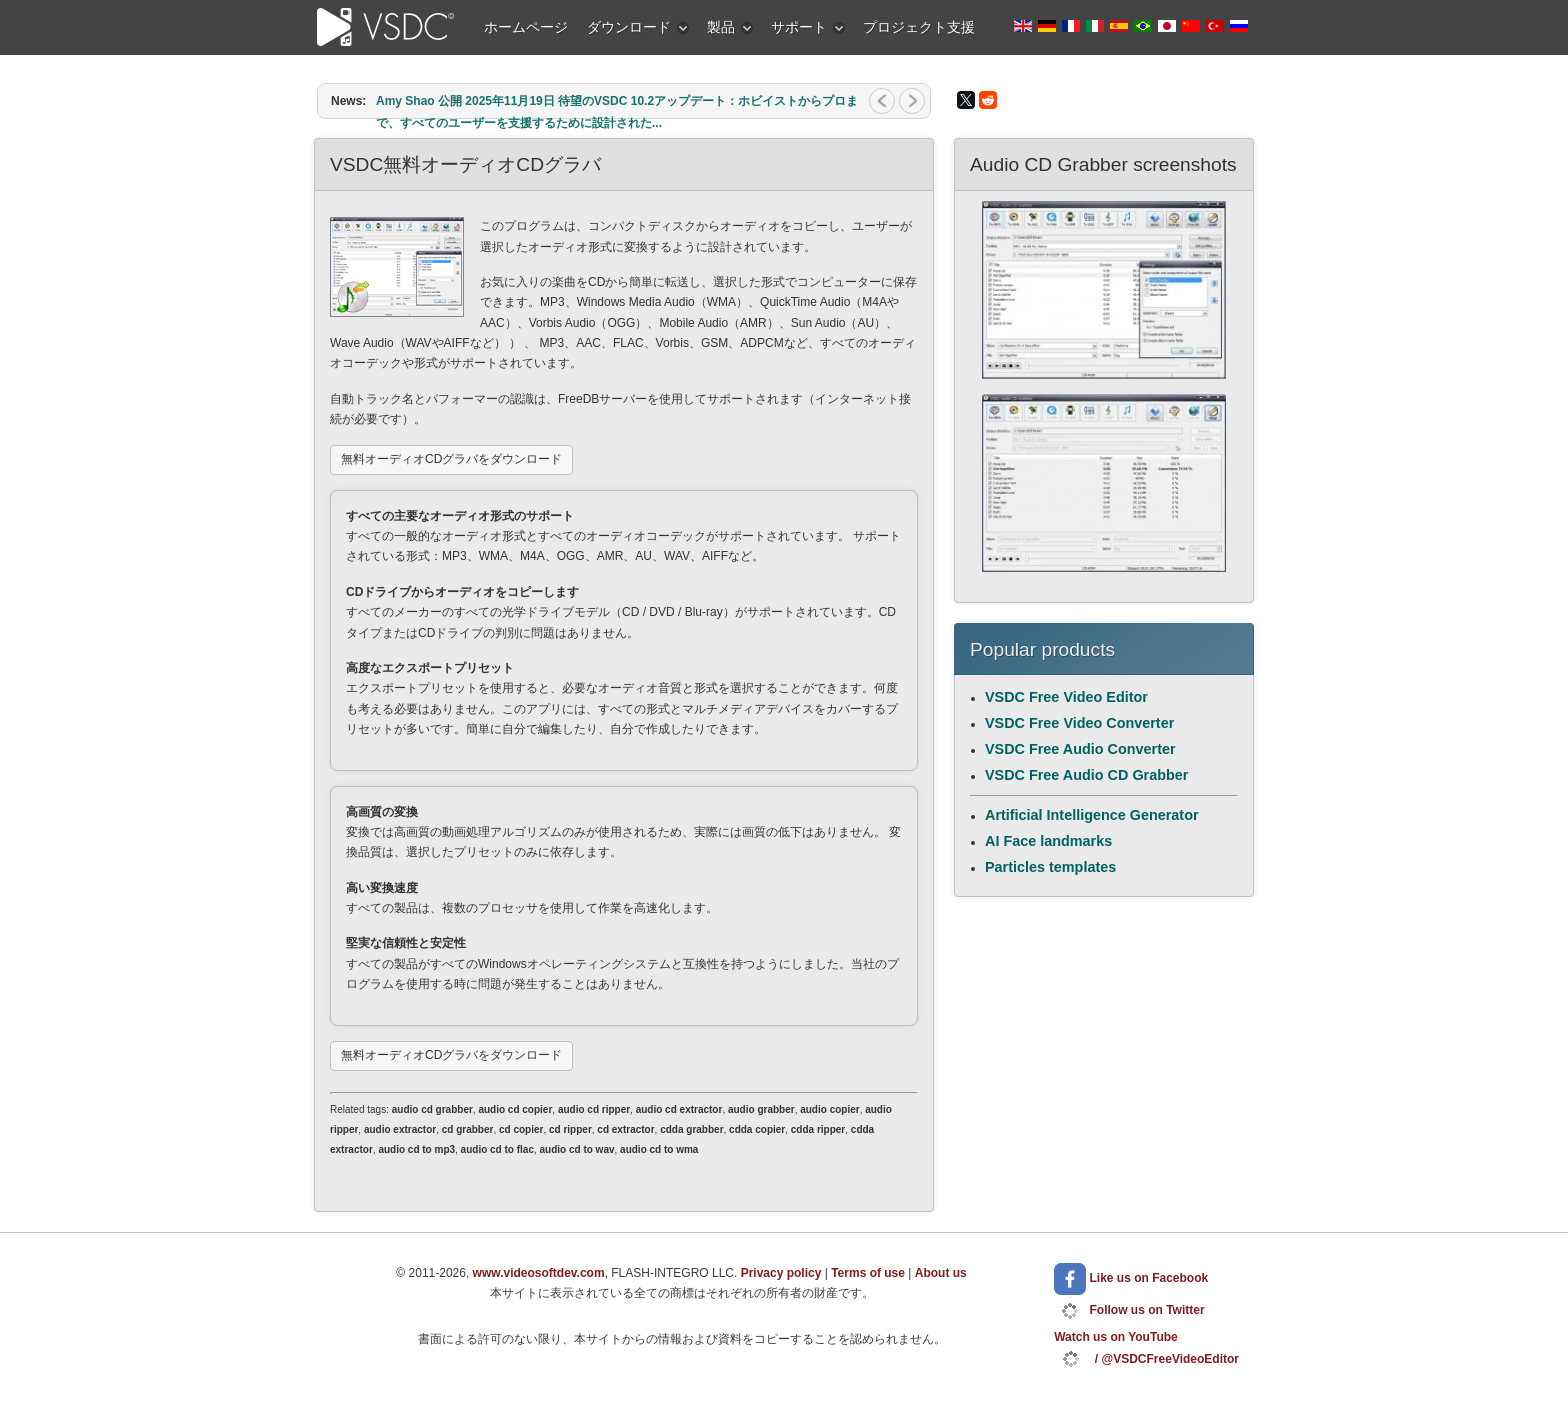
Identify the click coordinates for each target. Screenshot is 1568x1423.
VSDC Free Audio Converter (1080, 749)
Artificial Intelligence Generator (1092, 815)
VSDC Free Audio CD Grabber (1086, 775)
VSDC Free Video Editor (1066, 697)
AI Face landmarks (1048, 841)
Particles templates (1050, 867)
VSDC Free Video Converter (1079, 723)
